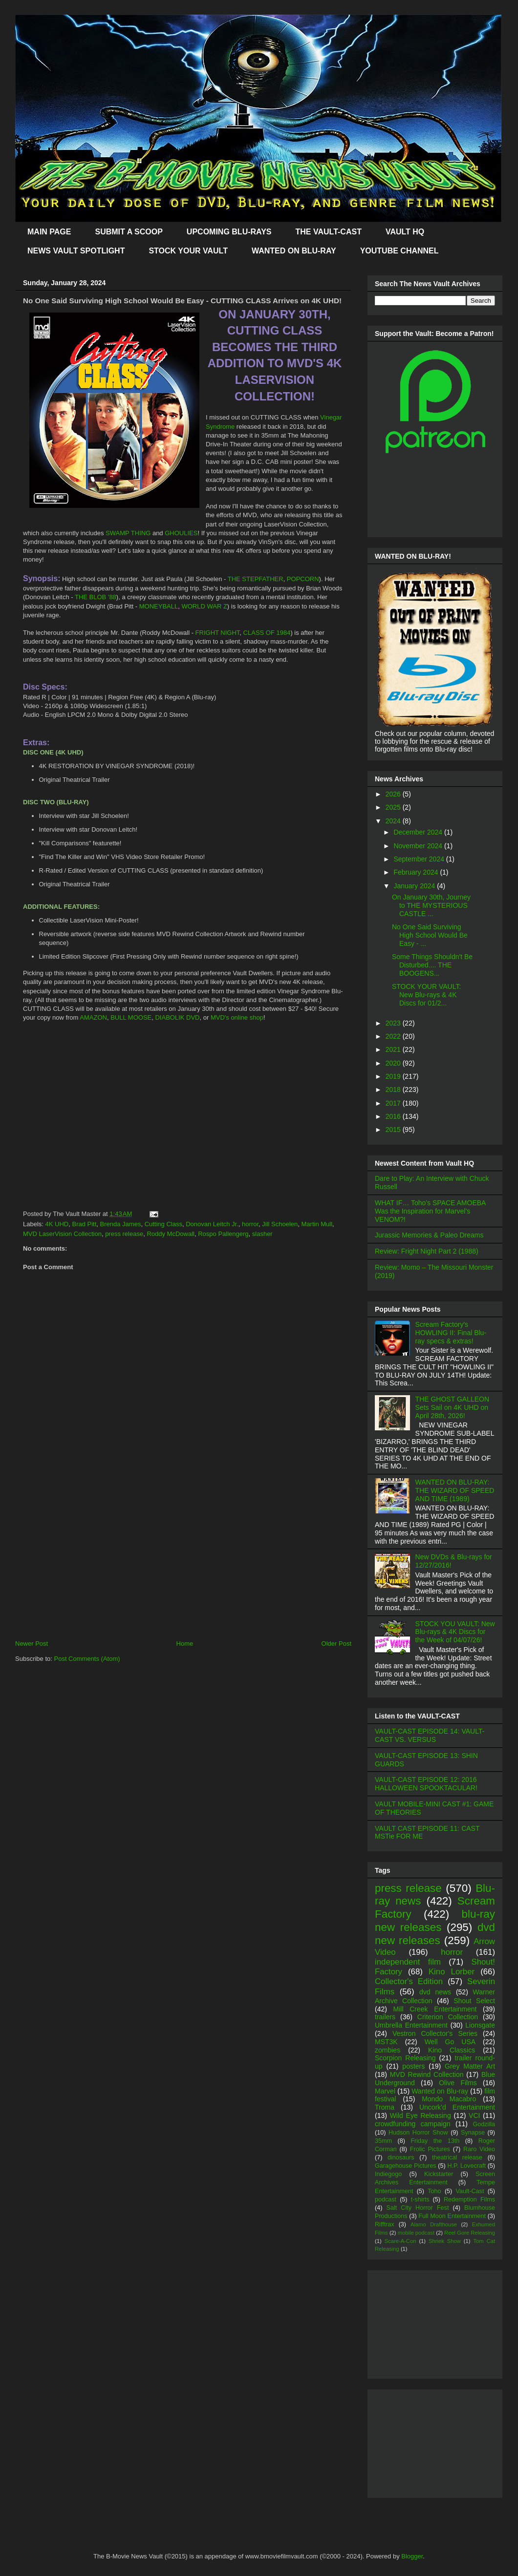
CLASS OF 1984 (267, 632)
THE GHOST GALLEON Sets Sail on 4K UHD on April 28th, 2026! (452, 1407)
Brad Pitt (84, 1224)
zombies (387, 2050)
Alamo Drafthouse (433, 2224)
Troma (384, 2107)
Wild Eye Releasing (420, 2115)
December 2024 (418, 832)
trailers (385, 2017)
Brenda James (120, 1224)
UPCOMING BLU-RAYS (229, 232)
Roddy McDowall (170, 1233)
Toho (434, 2191)
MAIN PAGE (49, 232)
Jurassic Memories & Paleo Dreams (429, 1235)
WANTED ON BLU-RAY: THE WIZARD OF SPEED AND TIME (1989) (455, 1490)
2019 (394, 1076)
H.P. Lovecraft (466, 2165)
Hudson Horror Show (418, 2132)
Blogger (412, 2556)
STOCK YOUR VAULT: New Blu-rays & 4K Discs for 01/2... (426, 995)
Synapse (473, 2132)
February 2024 (416, 872)
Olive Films (458, 2083)
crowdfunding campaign (413, 2124)
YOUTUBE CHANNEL (399, 251)
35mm (383, 2140)
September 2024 (419, 859)
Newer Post (31, 1643)
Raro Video (479, 2149)
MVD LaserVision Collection (62, 1233)
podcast (385, 2199)
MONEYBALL (158, 606)
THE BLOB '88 (95, 597)
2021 (394, 1049)
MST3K (386, 2042)
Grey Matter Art (470, 2066)
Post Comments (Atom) (87, 1658)
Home (185, 1643)
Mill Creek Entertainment (435, 2009)
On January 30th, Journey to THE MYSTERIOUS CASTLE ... (431, 905)
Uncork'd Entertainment (457, 2107)
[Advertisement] (183, 1561)
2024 (394, 821)
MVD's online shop (237, 1017)
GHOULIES (181, 533)
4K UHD (57, 1224)
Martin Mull (317, 1224)
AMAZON (93, 1017)
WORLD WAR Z (204, 606)
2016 (394, 1116)
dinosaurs (401, 2157)
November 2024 (418, 846)
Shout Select (474, 2001)
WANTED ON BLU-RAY (294, 251)
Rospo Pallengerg (223, 1233)
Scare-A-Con (400, 2241)
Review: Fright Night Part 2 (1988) (426, 1251)
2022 (394, 1036)
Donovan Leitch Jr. (212, 1224)
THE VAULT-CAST (329, 232)
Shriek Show (445, 2241)
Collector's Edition (409, 1981)
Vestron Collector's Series (434, 2033)
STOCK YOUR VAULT (188, 251)
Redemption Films (469, 2199)
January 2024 (415, 886)
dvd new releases (435, 1934)
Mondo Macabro (449, 2099)
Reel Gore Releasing (469, 2233)
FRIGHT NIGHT (217, 632)
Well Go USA (450, 2042)
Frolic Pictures (430, 2149)
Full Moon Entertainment (452, 2216)
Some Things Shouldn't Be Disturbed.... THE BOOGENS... (432, 965)
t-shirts (420, 2199)
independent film (408, 1962)
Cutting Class (163, 1224)
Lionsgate (480, 2025)
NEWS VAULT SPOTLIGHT (76, 251)
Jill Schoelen (280, 1224)
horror (250, 1224)
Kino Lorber (452, 1971)
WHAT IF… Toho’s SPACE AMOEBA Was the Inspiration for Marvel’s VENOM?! (430, 1211)
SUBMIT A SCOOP (128, 232)
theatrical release (457, 2157)
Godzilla (484, 2124)
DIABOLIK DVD (177, 1017)
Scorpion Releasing (405, 2058)
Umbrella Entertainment (411, 2025)
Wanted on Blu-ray (439, 2091)
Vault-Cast (470, 2191)
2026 (394, 794)
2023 (394, 1023)
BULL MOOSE (130, 1017)
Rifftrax (384, 2224)
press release (124, 1233)
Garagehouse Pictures (405, 2165)
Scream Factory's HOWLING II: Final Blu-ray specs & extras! (450, 1332)
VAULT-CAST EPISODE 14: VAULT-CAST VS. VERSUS (429, 1735)
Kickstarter (438, 2174)
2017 (394, 1103)
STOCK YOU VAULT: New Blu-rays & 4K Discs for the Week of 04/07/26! (455, 1632)
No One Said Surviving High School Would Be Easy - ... (430, 935)
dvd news (435, 1992)
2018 (394, 1089)
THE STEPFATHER (255, 579)
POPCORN (303, 579)
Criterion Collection (447, 2017)
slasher (262, 1233)
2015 (394, 1129)
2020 (394, 1063)
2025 (394, 807)
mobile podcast (416, 2233)
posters (413, 2066)
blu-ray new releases (435, 1920)
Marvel (385, 2091)
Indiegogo (388, 2174)
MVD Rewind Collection (427, 2074)
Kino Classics (451, 2050)
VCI (474, 2115)
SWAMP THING (128, 533)
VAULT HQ (405, 232)
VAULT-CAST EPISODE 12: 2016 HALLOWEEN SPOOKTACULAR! (426, 1784)
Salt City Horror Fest (418, 2207)
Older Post (336, 1643)
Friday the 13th (434, 2140)
